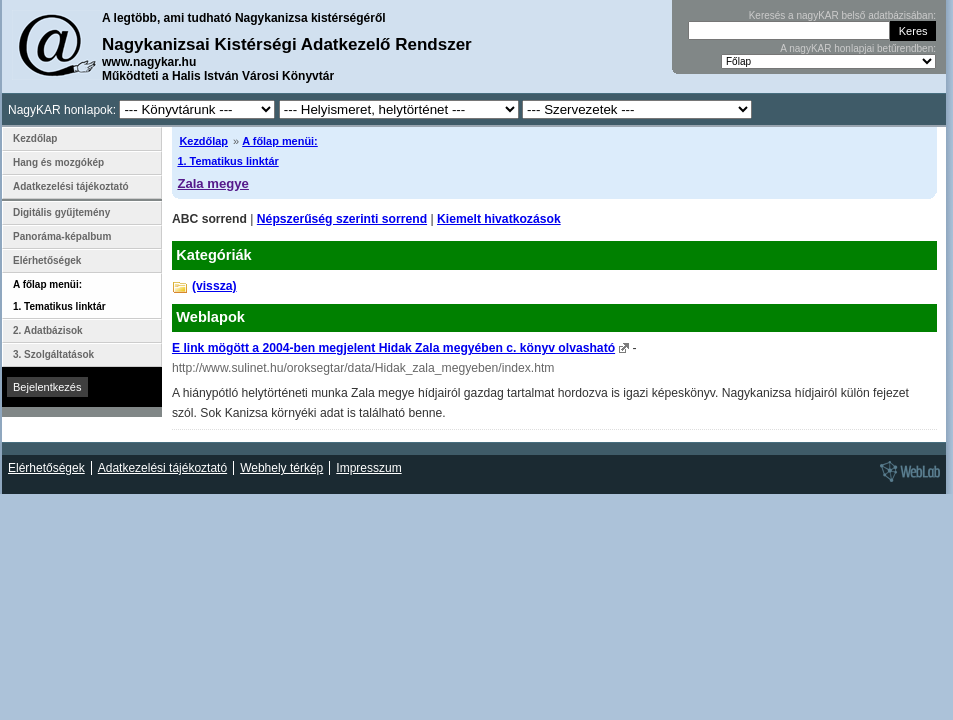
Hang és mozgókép (58, 162)
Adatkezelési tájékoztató (71, 186)
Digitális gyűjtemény (61, 212)
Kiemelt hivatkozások (499, 219)
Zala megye (213, 183)
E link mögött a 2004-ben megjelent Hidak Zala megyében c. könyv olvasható (393, 348)
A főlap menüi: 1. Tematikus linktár (59, 295)
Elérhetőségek (47, 260)
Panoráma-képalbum (62, 236)
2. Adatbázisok (48, 330)
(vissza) (214, 286)
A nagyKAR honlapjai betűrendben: (858, 48)
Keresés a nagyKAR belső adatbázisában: (842, 15)
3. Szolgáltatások (53, 354)
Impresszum (368, 468)
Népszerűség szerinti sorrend (342, 219)
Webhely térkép (281, 468)
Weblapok (210, 317)
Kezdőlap (203, 141)
